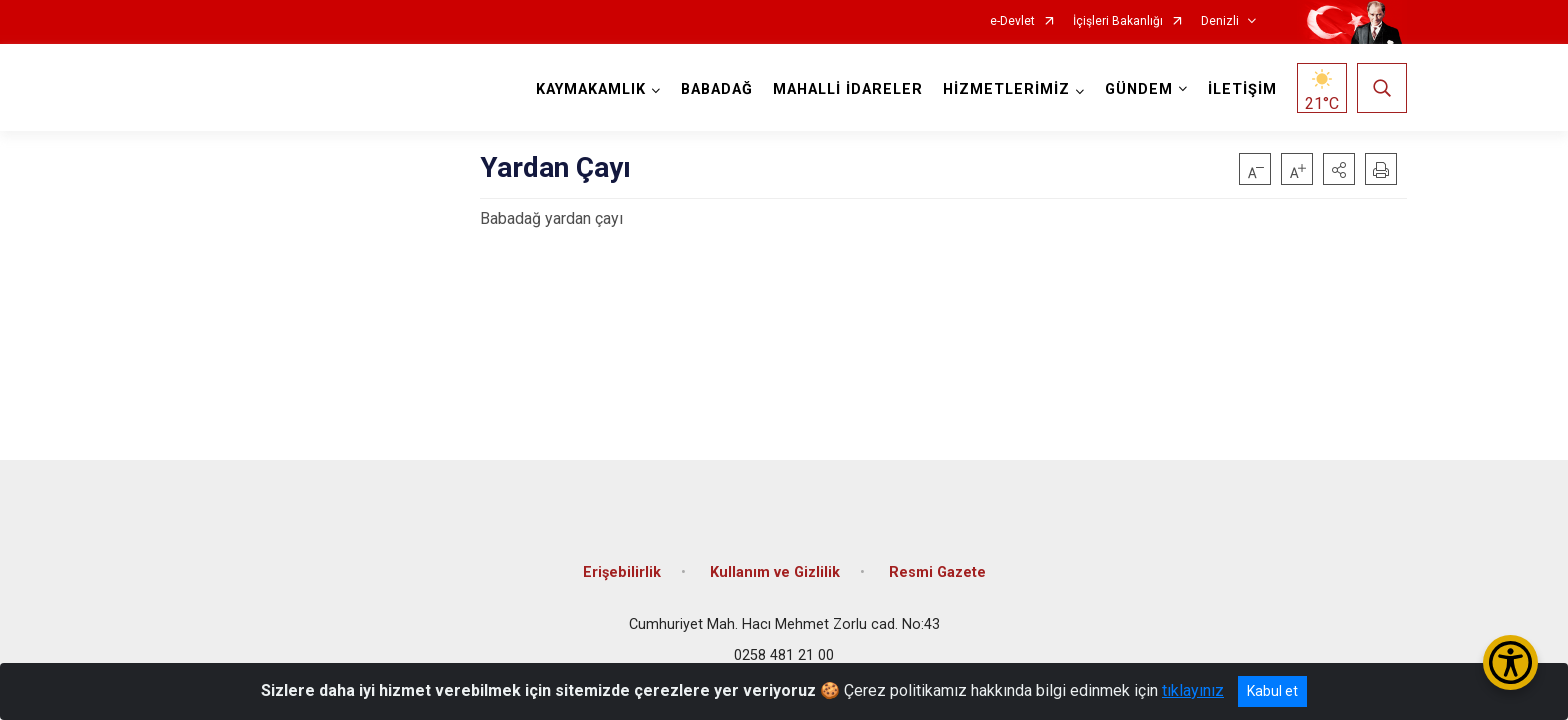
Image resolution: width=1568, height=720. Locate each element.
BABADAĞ (717, 89)
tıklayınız (1193, 690)
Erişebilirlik (622, 572)
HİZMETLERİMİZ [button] (1006, 89)
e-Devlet (1012, 21)
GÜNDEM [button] (1139, 89)
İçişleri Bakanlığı (1118, 21)
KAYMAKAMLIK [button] (591, 89)
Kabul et (1272, 691)
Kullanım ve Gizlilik (775, 572)
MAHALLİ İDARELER (848, 89)
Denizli (1220, 21)
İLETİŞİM (1242, 89)
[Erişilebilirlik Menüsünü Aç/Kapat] (1510, 662)
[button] (1339, 169)
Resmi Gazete (937, 572)
